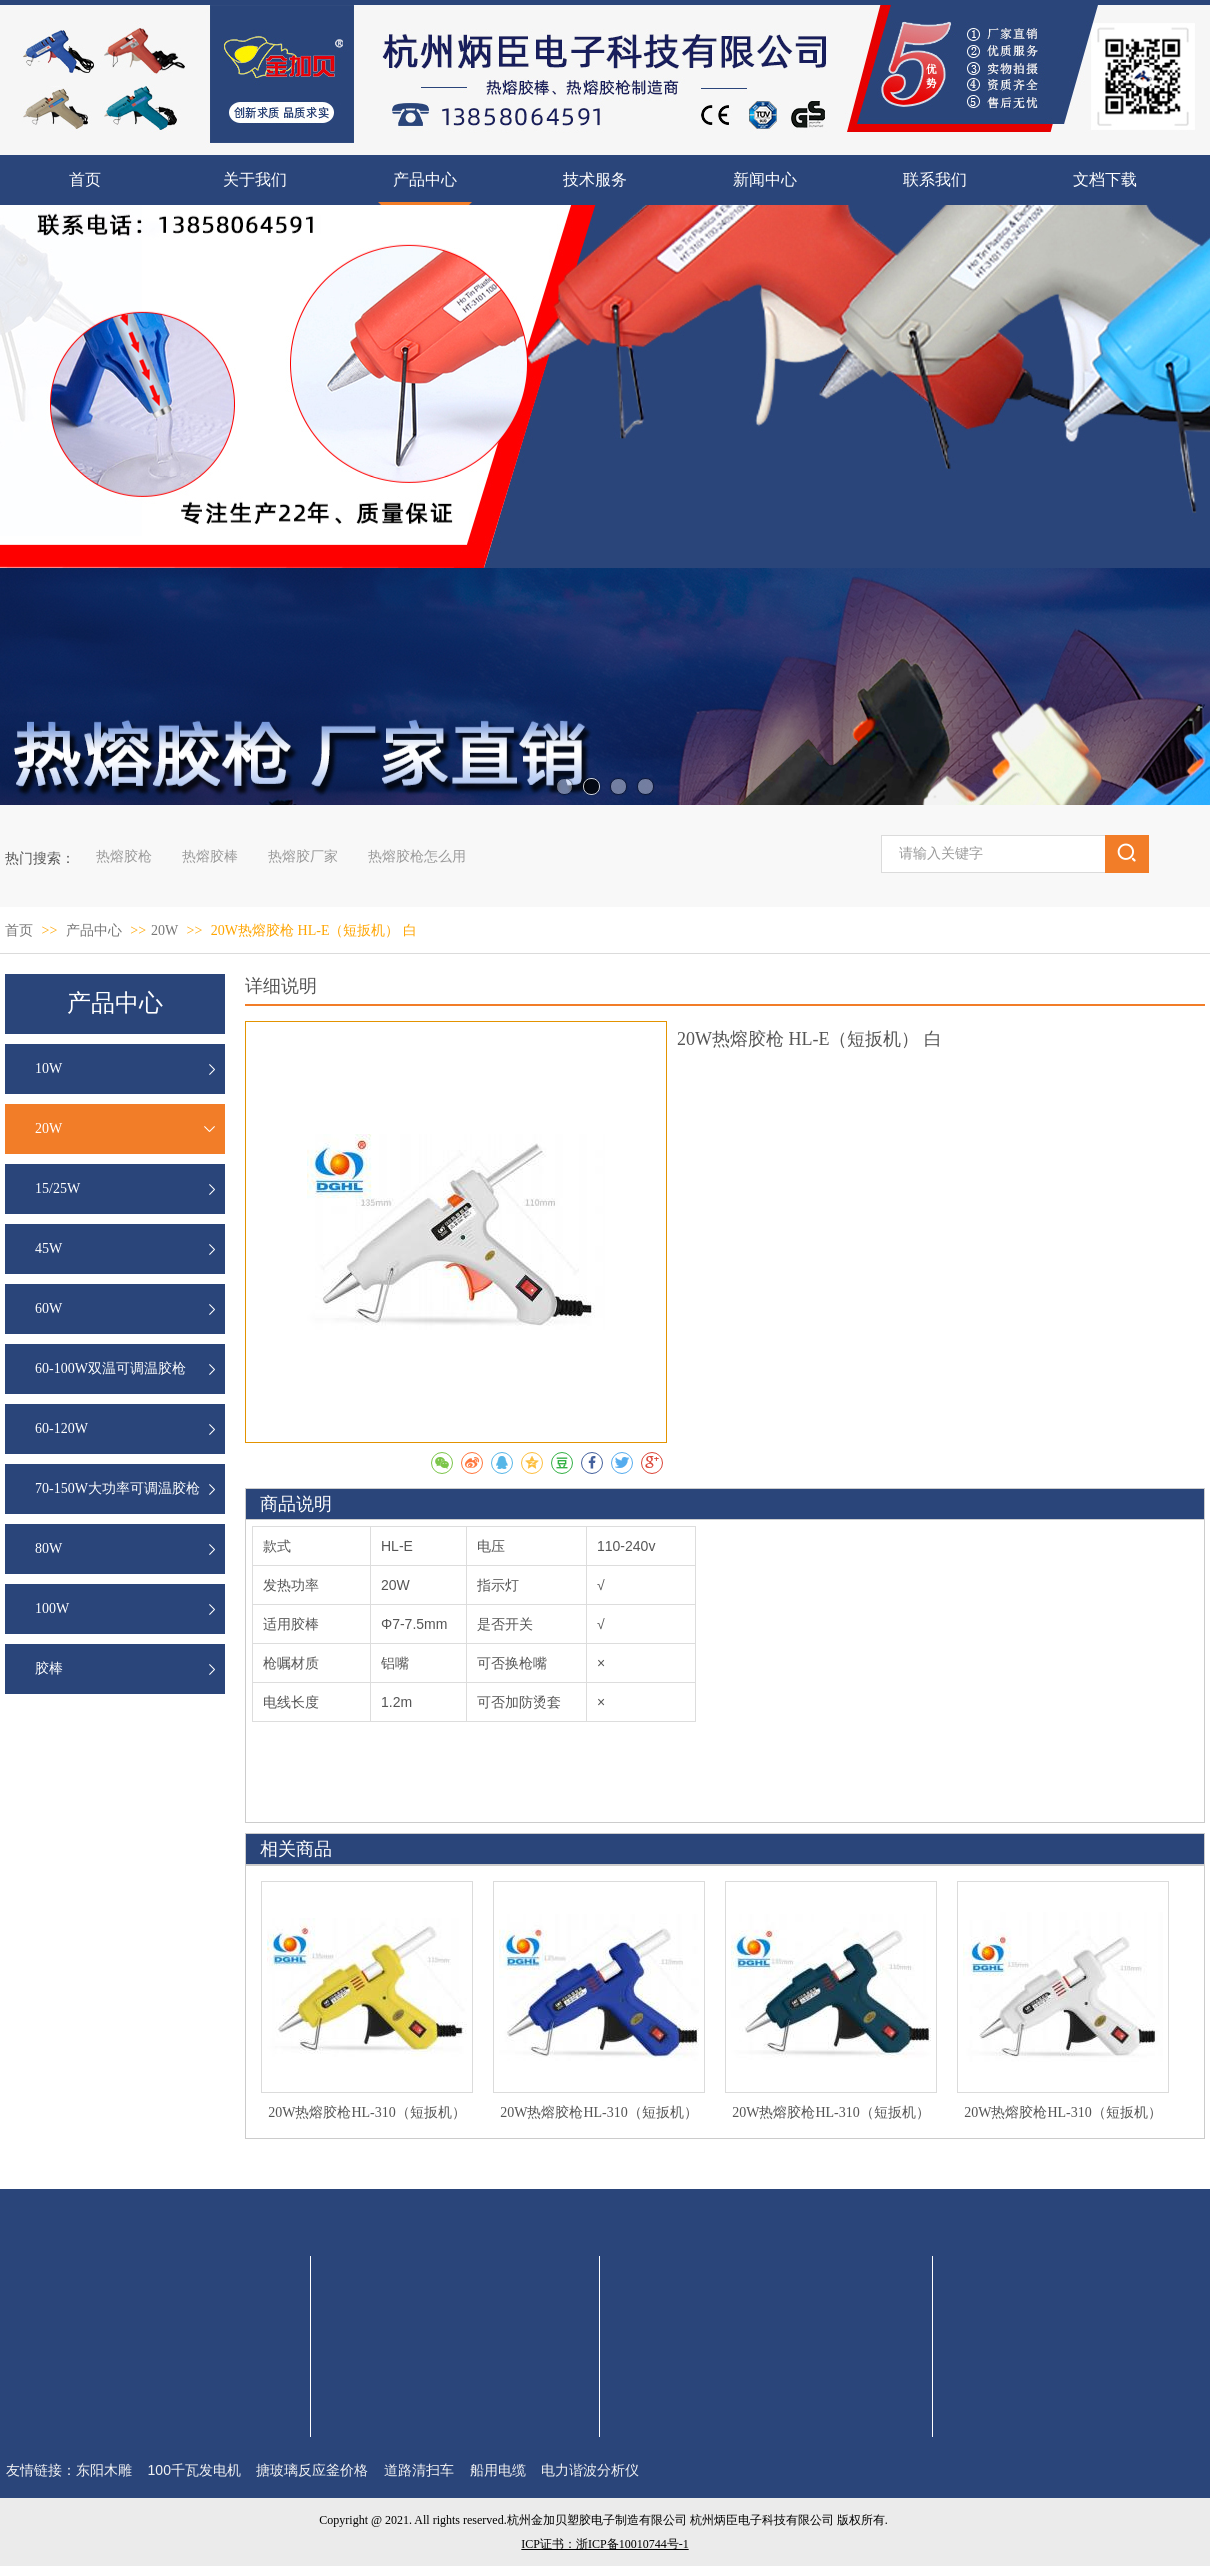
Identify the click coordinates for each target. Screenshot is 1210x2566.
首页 (19, 930)
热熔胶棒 (210, 856)
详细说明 (281, 986)
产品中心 (96, 930)
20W (164, 930)
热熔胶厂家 (303, 856)
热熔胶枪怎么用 (417, 856)
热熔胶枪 (124, 856)
